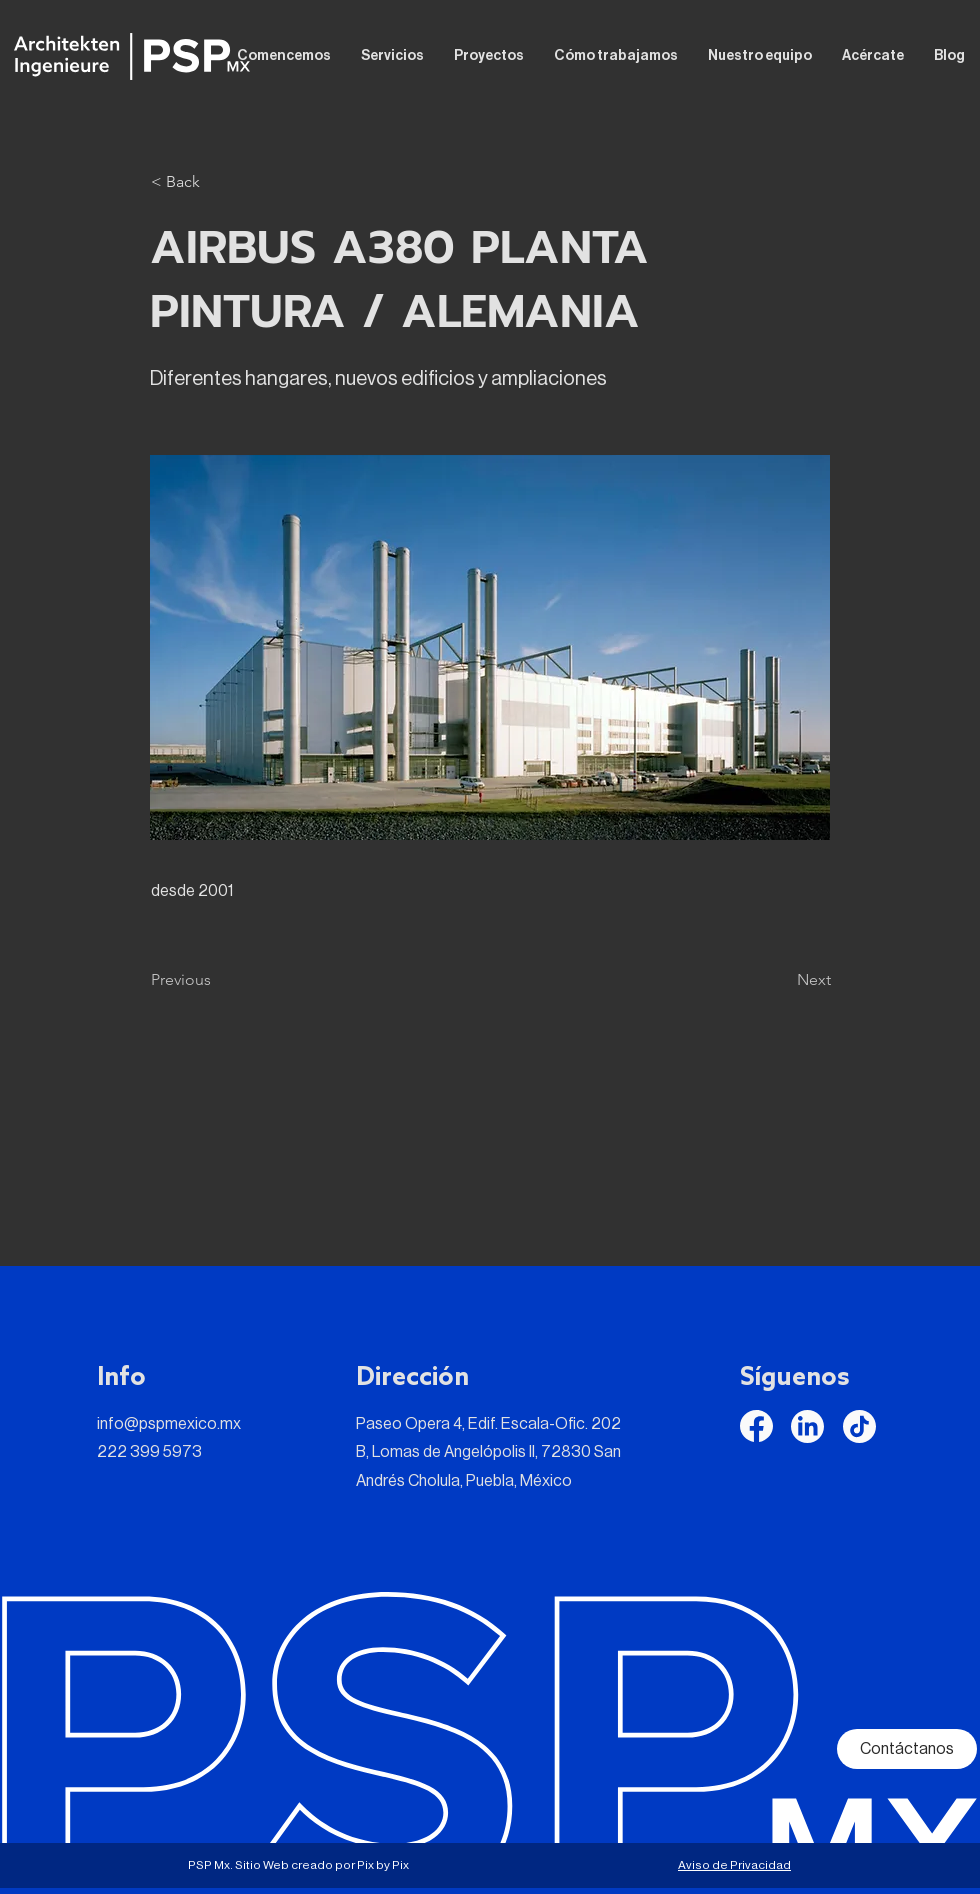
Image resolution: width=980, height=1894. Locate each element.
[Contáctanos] (907, 1749)
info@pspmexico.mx (169, 1424)
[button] (217, 182)
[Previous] (217, 980)
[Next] (781, 980)
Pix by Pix (383, 1865)
